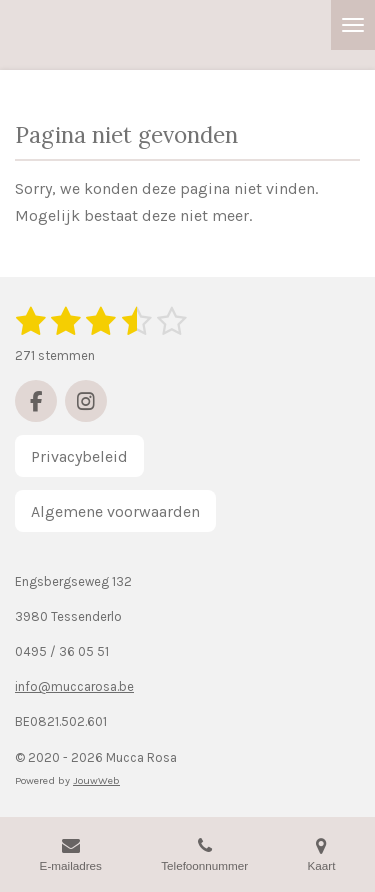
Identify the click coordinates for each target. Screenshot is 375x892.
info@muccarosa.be (74, 686)
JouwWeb (96, 780)
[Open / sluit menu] (353, 25)
